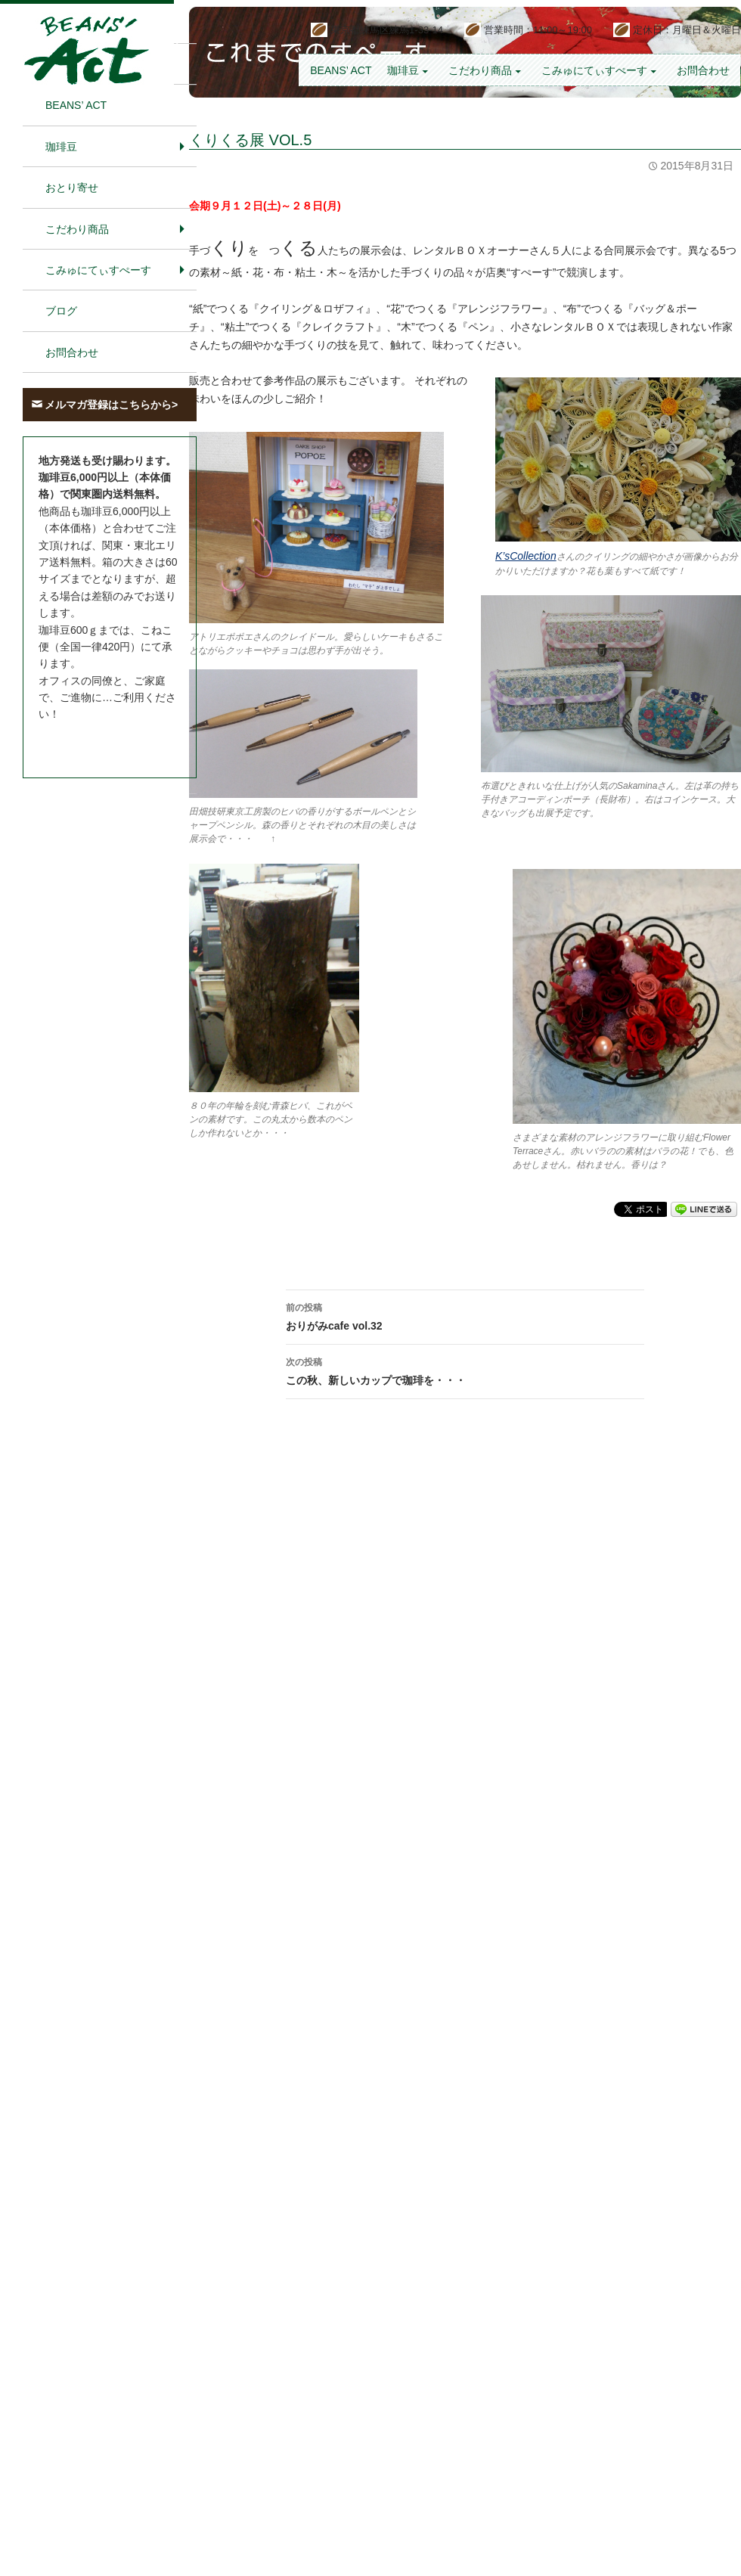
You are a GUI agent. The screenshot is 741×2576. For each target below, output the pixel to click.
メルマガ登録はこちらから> (111, 405)
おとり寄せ (71, 188)
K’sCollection (526, 556)
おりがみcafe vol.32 (465, 1315)
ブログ (61, 311)
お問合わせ (703, 70)
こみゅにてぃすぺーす (594, 70)
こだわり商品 (480, 70)
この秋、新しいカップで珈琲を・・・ (465, 1369)
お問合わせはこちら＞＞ (97, 743)
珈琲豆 (403, 70)
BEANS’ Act (340, 70)
